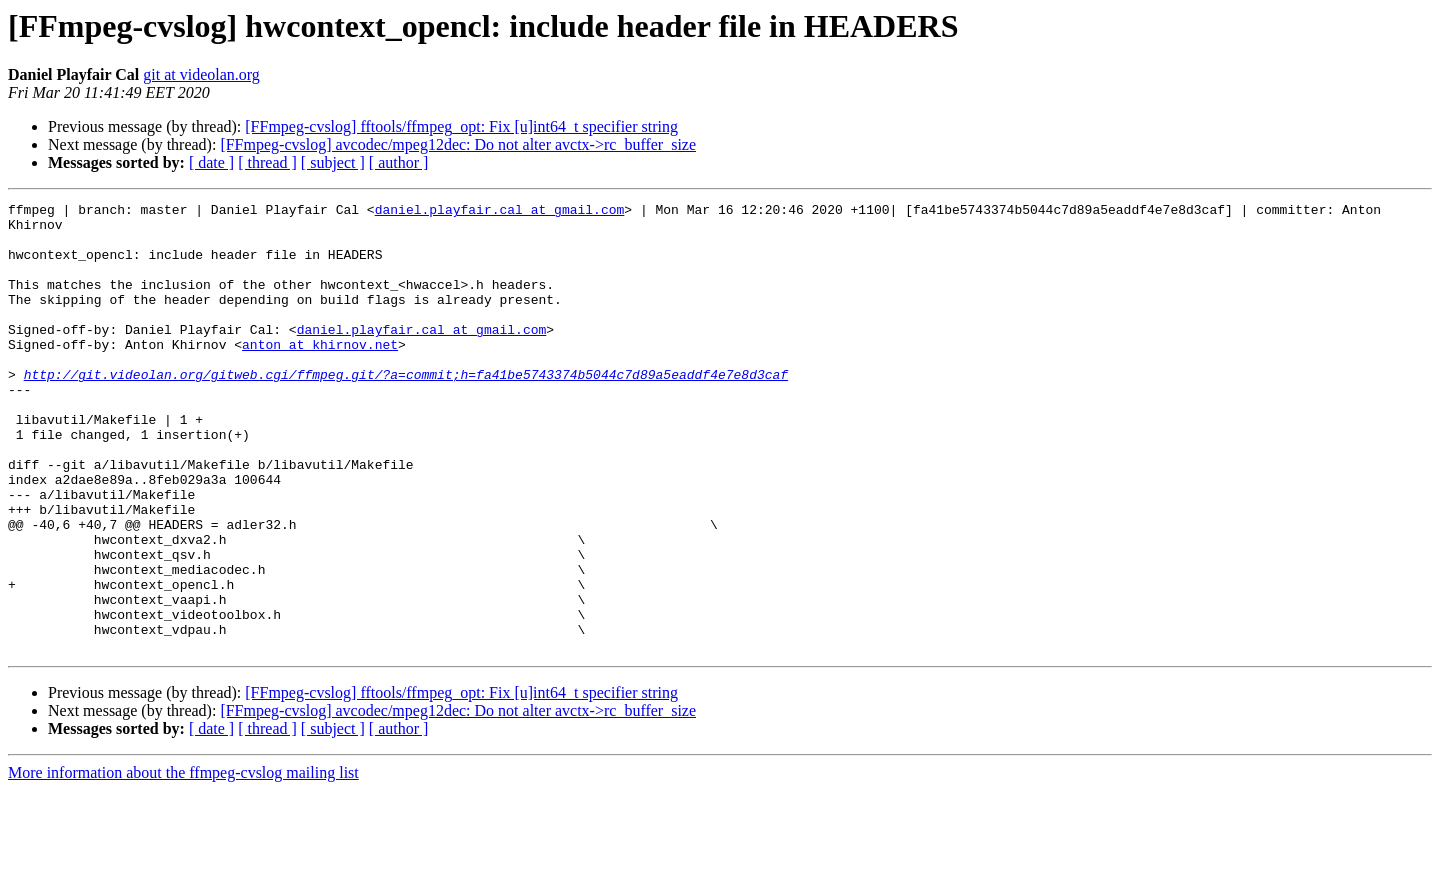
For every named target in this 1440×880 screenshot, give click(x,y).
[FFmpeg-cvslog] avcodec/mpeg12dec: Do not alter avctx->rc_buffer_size (458, 144)
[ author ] (399, 162)
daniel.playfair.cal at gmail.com (500, 212)
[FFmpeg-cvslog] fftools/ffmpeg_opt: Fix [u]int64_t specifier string (461, 126)
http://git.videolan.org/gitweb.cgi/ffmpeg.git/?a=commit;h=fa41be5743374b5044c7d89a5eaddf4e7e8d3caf (406, 410)
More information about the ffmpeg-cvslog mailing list (183, 862)
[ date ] (211, 162)
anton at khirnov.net (320, 374)
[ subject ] (333, 162)
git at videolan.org (201, 74)
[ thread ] (267, 162)
